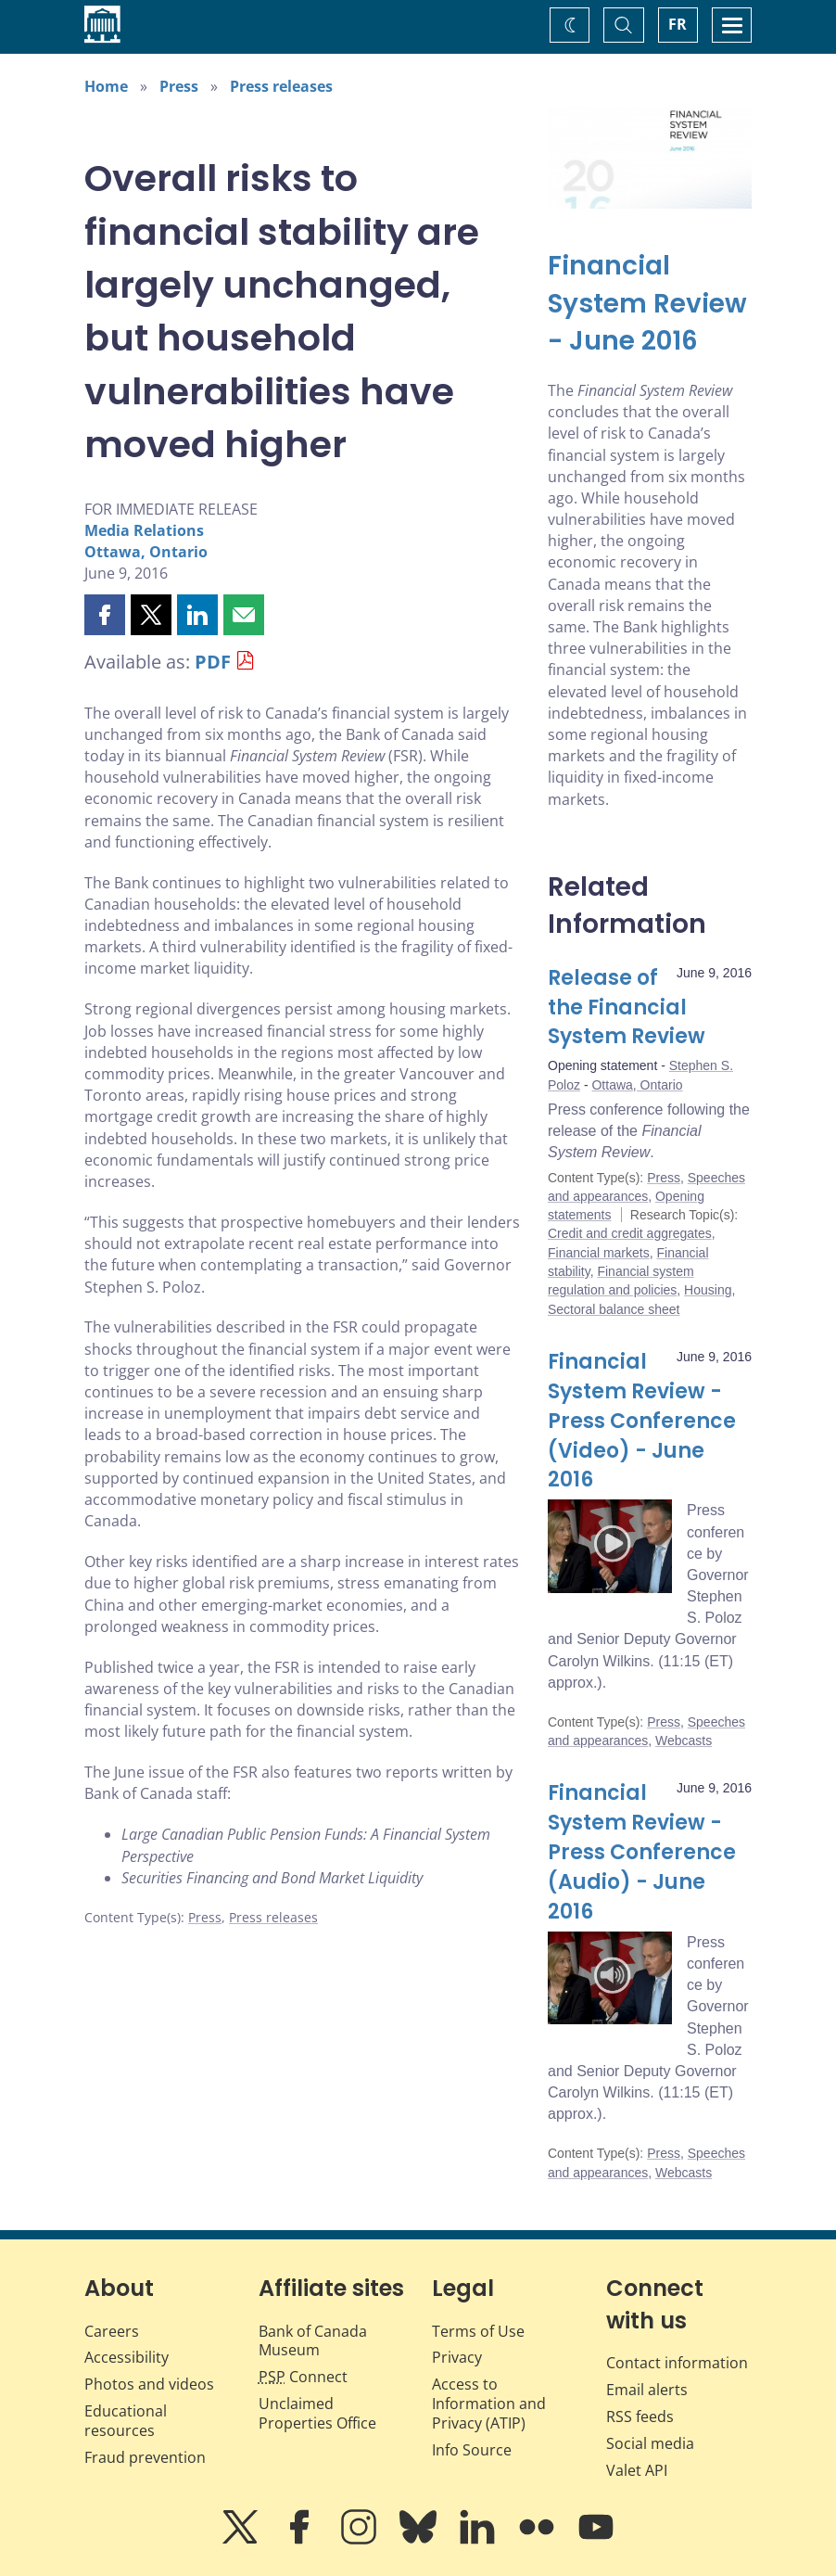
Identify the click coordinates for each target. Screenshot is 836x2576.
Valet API (636, 2470)
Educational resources (125, 2421)
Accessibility (126, 2357)
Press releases (281, 86)
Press (178, 86)
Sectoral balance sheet (613, 1309)
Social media (650, 2443)
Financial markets (599, 1252)
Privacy (457, 2357)
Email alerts (647, 2389)
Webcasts (683, 1740)
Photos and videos (149, 2384)
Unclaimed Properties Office (317, 2413)
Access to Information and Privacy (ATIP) (489, 2403)
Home (106, 86)
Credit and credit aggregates (630, 1233)
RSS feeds (640, 2416)
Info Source (472, 2450)
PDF (213, 661)
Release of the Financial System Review (626, 1007)
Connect (303, 2376)
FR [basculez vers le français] (677, 24)
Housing (707, 1289)
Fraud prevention (145, 2457)
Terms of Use (478, 2331)
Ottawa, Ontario (146, 552)
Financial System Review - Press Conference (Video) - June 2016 (642, 1421)
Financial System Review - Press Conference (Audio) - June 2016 (642, 1852)
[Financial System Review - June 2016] (650, 304)
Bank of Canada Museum (313, 2341)
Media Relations (144, 530)
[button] (104, 614)
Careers (111, 2331)
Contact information (677, 2363)
